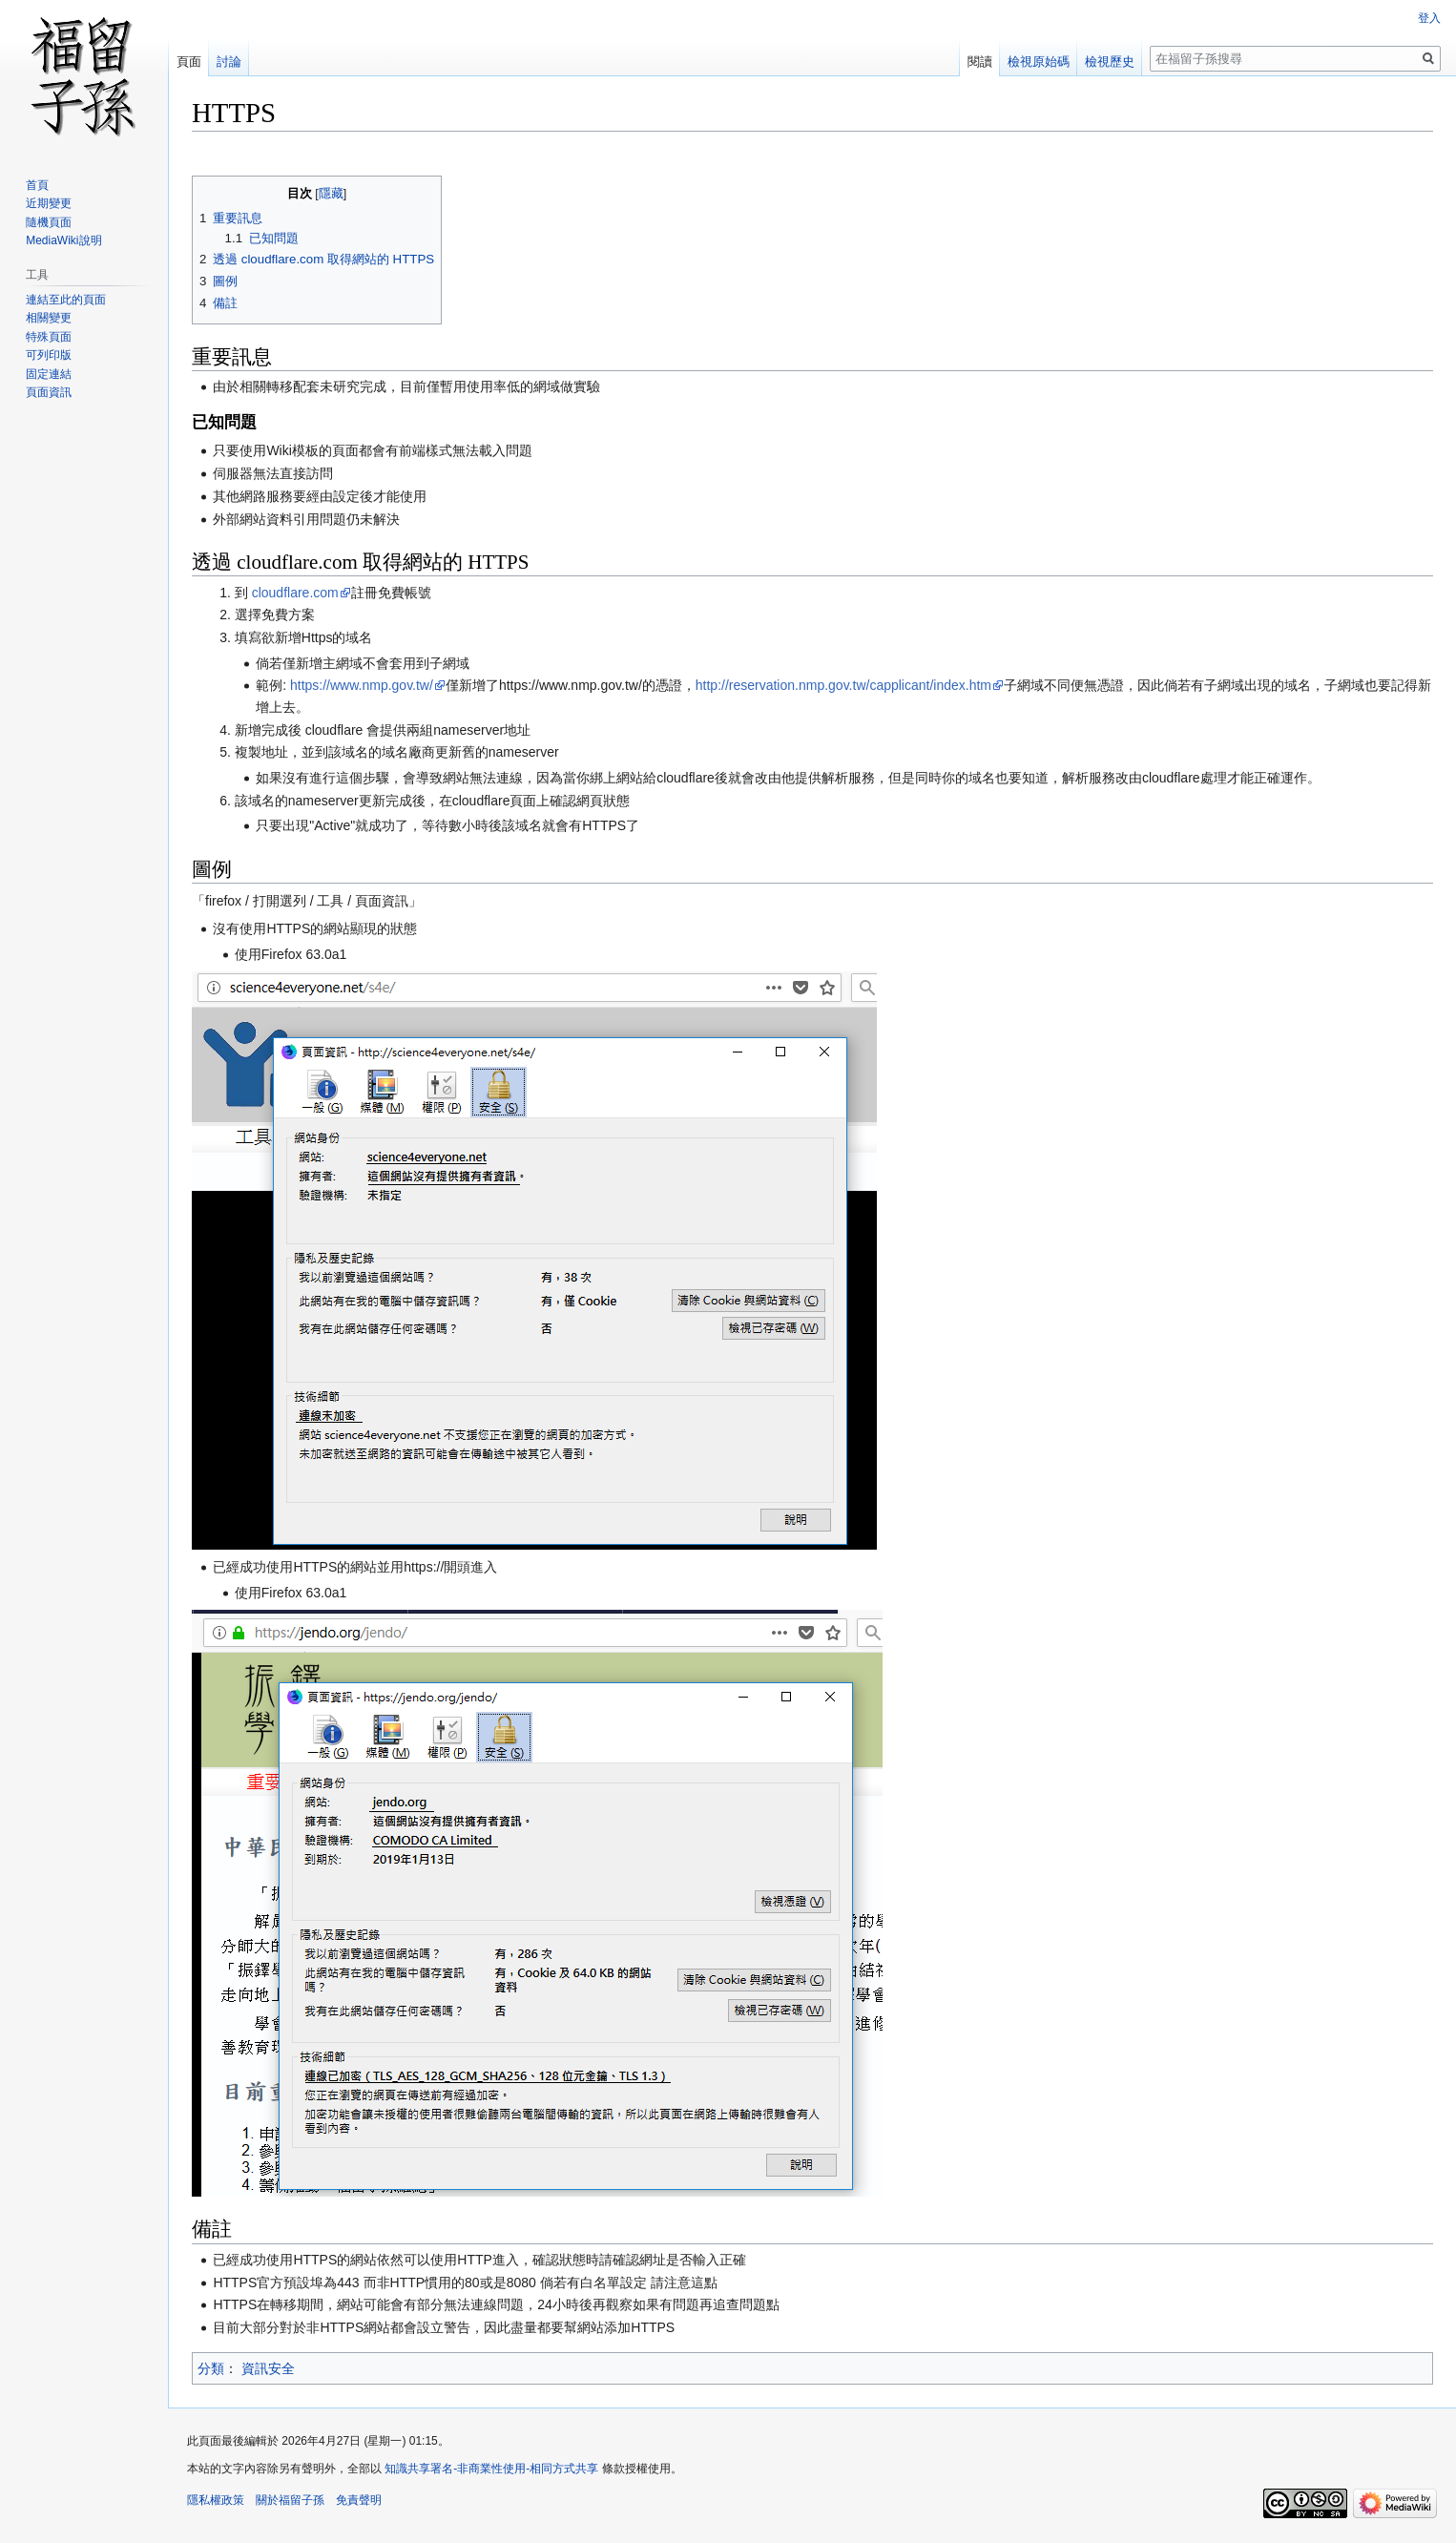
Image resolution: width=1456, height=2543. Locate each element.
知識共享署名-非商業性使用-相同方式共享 (491, 2468)
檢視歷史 (1109, 61)
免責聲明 (359, 2500)
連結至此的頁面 (66, 299)
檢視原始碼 (1039, 61)
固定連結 (49, 374)
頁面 (189, 61)
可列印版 (49, 355)
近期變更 (49, 203)
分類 (211, 2368)
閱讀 (979, 61)
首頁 (37, 185)
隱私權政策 (215, 2500)
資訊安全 (268, 2368)
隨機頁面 (49, 222)
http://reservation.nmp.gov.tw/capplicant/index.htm (843, 685)
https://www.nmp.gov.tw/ (361, 685)
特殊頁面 (49, 337)
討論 (229, 61)
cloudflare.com (295, 592)
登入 (1429, 18)
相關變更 (49, 317)
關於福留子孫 (290, 2500)
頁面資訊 (49, 392)
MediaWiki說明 (63, 240)
